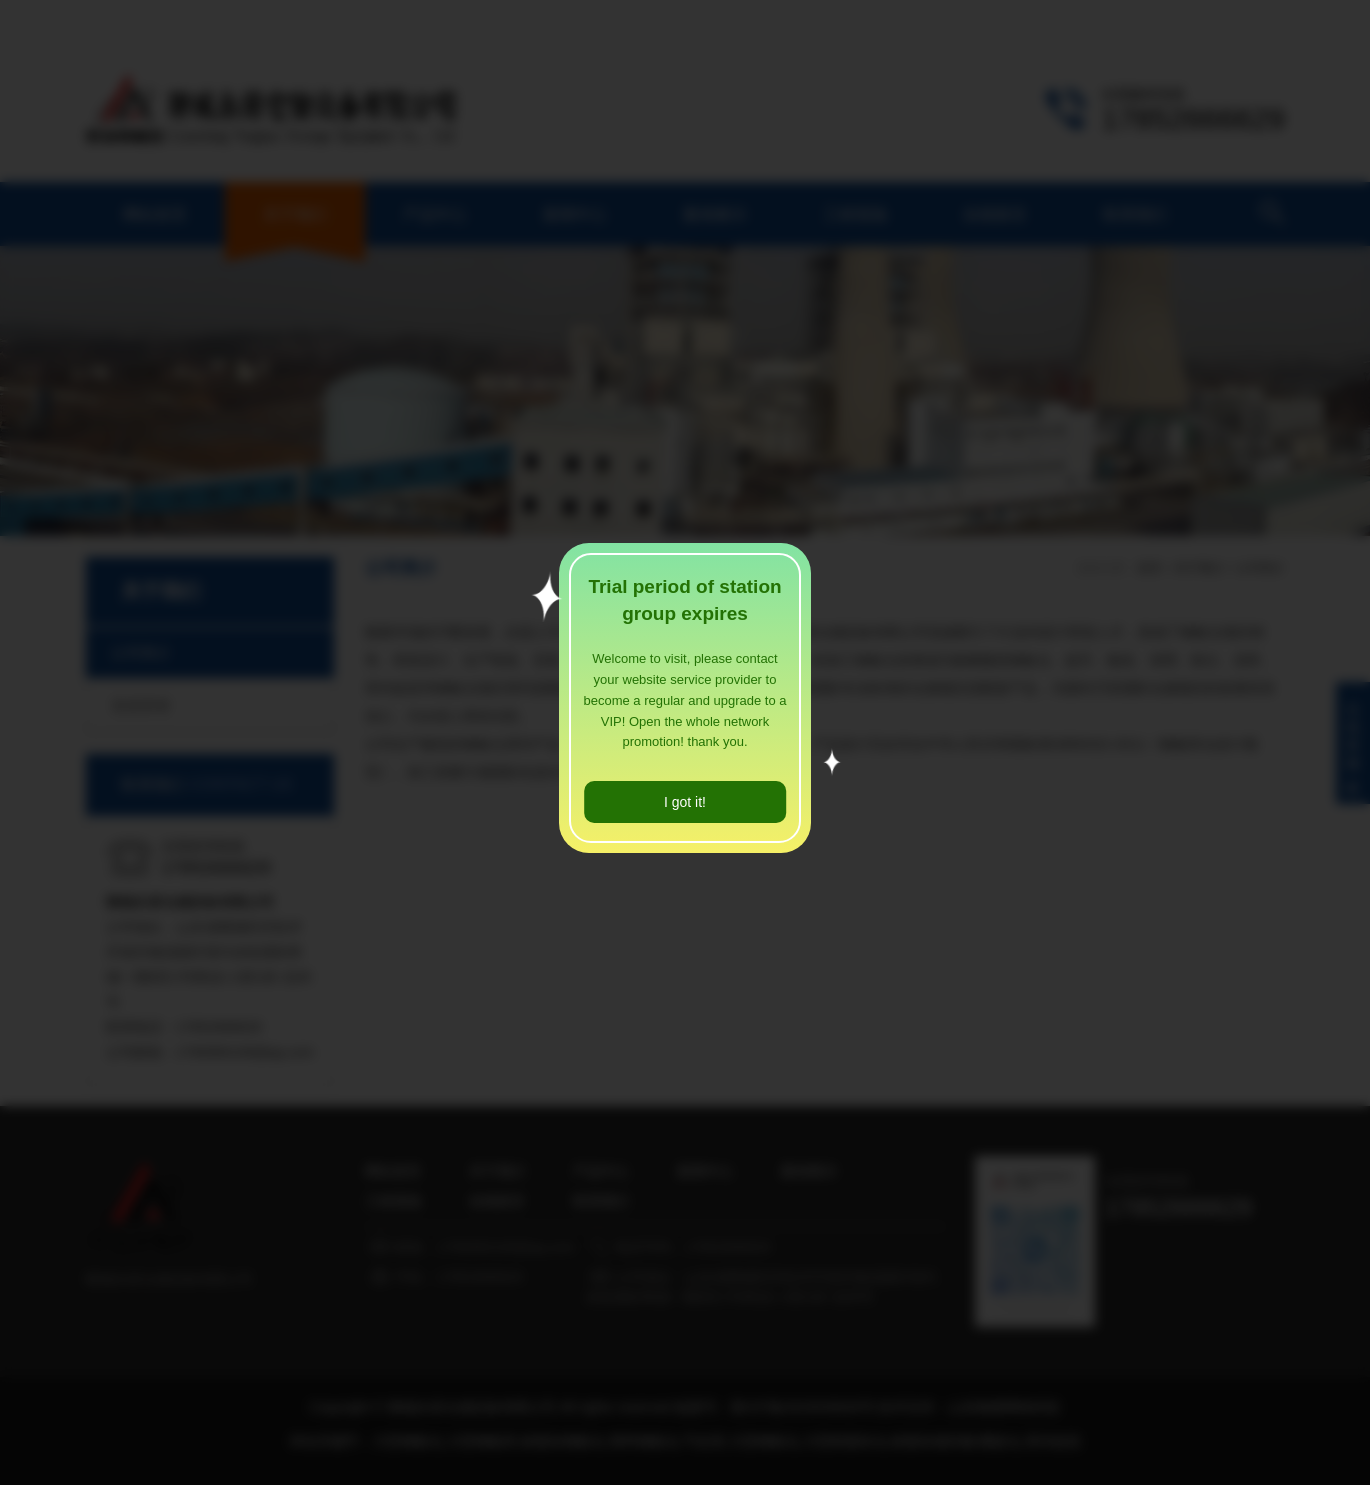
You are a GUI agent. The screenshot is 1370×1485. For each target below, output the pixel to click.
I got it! (685, 802)
